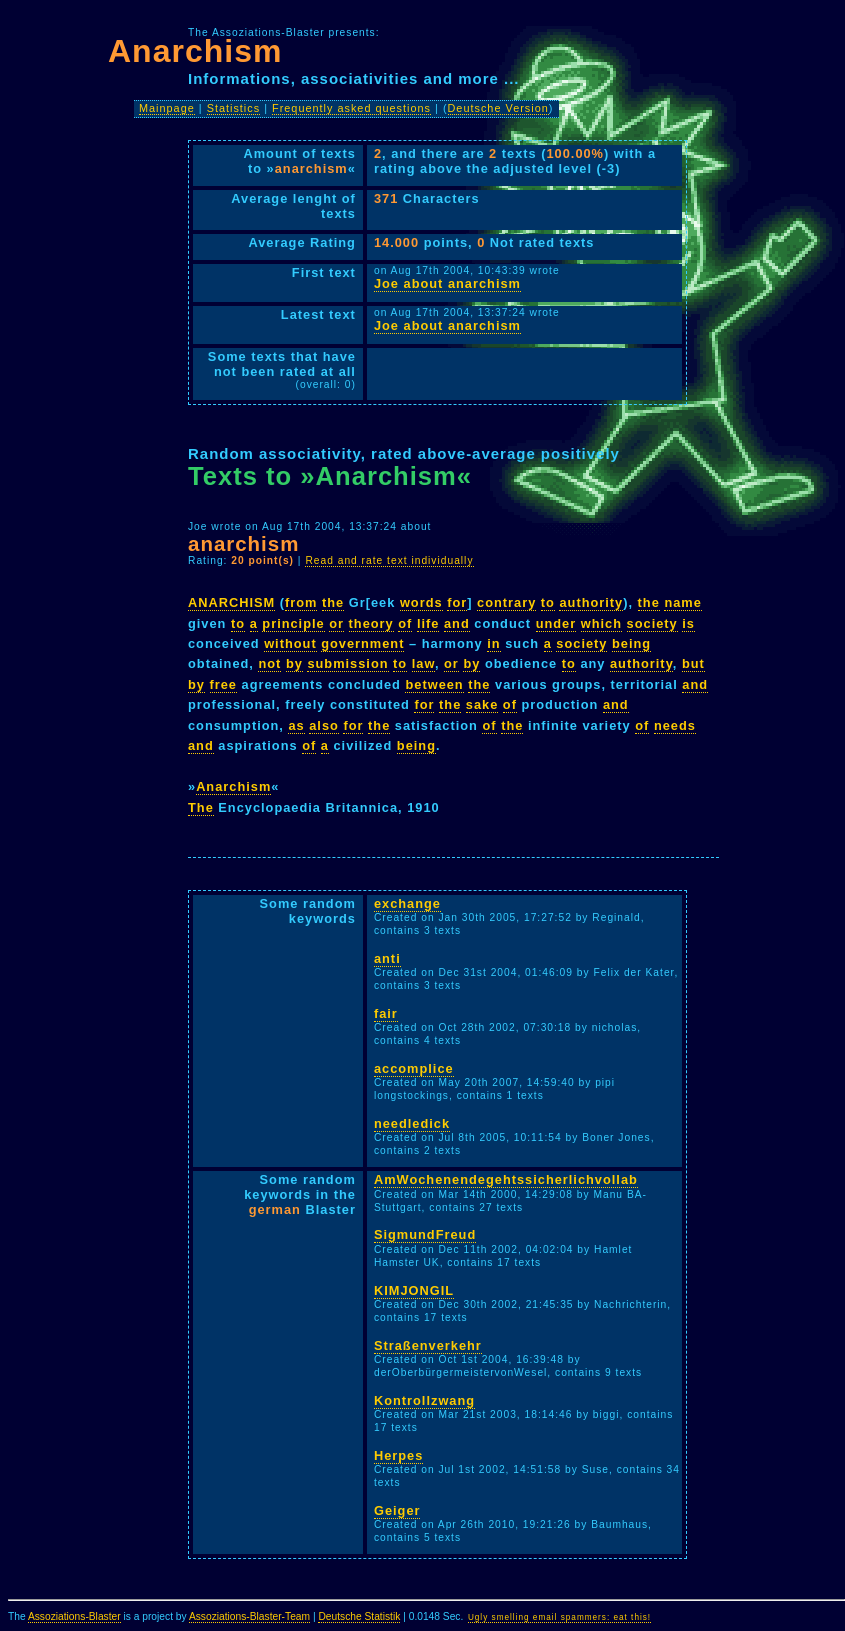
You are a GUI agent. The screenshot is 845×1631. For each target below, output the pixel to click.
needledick (412, 1123)
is (688, 623)
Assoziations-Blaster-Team (249, 1616)
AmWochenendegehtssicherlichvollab (506, 1179)
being (631, 643)
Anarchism (233, 786)
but (693, 663)
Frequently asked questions (351, 108)
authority (591, 602)
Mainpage (167, 108)
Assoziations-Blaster (74, 1616)
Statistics (234, 108)
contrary (506, 602)
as (296, 725)
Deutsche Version (498, 108)
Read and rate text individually (389, 560)
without (290, 643)
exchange (407, 903)
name (682, 602)
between (434, 684)
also (324, 725)
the (333, 602)
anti (387, 958)
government (362, 643)
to (548, 602)
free (223, 684)
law (423, 663)
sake (482, 704)
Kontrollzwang (424, 1400)
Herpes (398, 1455)
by (294, 663)
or (336, 623)
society (652, 623)
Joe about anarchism (447, 283)
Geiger (397, 1510)
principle (293, 623)
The (201, 807)
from (301, 602)
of (405, 623)
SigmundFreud (425, 1234)
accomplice (414, 1068)
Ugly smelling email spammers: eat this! (559, 1617)
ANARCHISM (231, 602)
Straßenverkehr (428, 1345)
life (428, 623)
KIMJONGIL (414, 1290)
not (269, 663)
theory (371, 623)
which (601, 623)
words (421, 602)
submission (347, 663)
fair (386, 1013)
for (457, 602)
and (457, 623)
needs (675, 725)
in (493, 643)
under (556, 623)
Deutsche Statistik (359, 1616)
